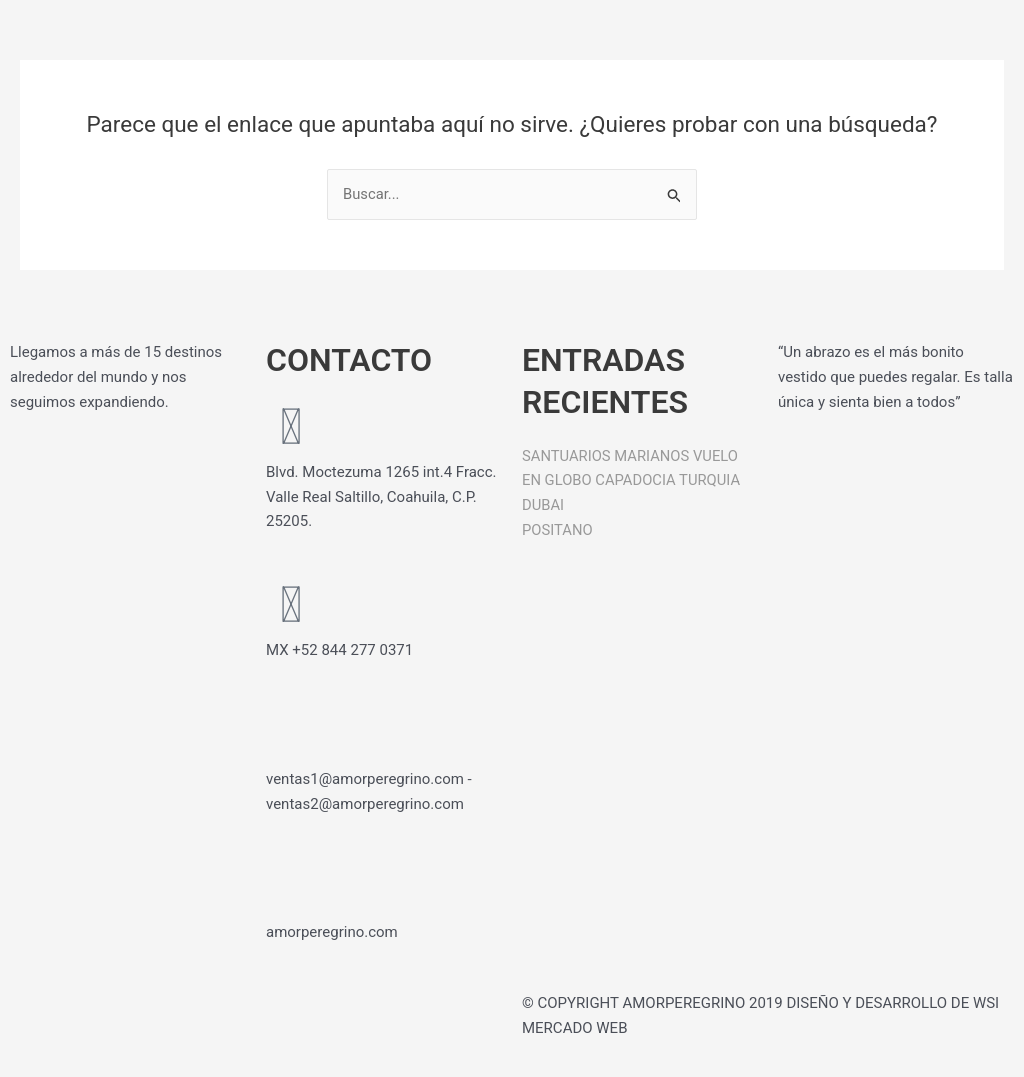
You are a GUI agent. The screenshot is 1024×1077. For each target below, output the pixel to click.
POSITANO (558, 530)
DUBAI (543, 505)
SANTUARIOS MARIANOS (607, 456)
